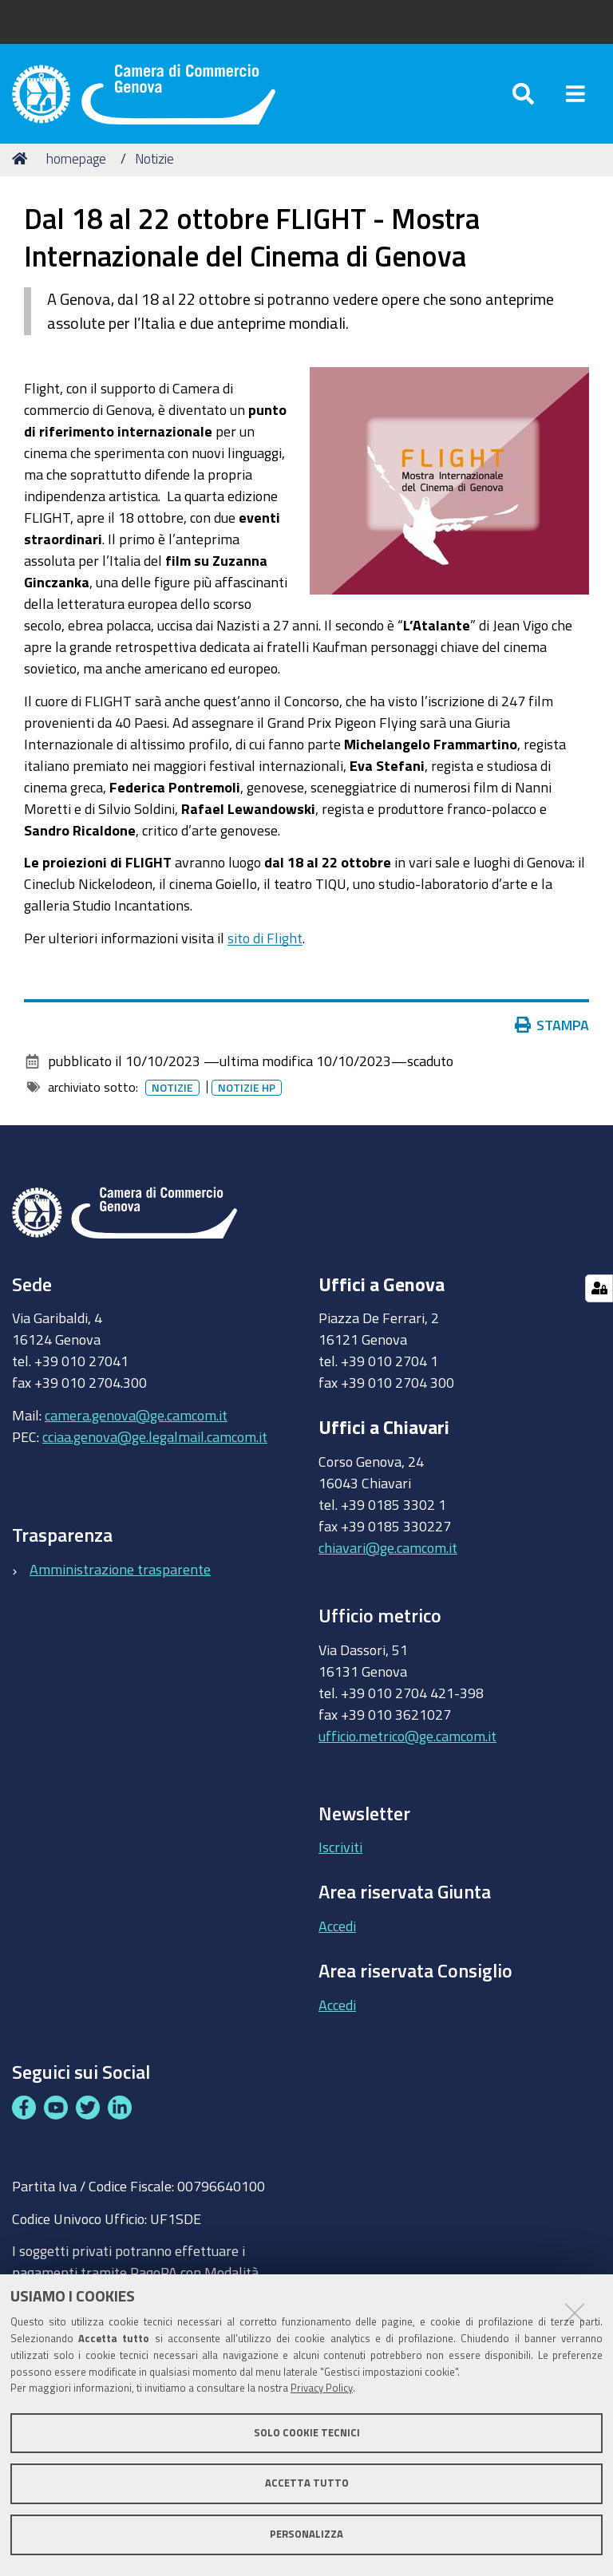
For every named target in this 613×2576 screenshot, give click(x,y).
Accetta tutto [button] (307, 2483)
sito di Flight (265, 941)
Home (22, 161)
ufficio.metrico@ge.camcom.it (407, 1739)
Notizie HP (246, 1091)
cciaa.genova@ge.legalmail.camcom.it (154, 1439)
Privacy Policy (322, 2388)
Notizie (154, 161)
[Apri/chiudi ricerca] (523, 95)
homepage (76, 161)
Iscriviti (340, 1850)
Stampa (552, 1028)
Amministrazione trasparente (120, 1572)
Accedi (337, 1929)
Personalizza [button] (306, 2534)
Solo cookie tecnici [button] (307, 2433)
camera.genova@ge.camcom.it (136, 1418)
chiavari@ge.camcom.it (387, 1550)
